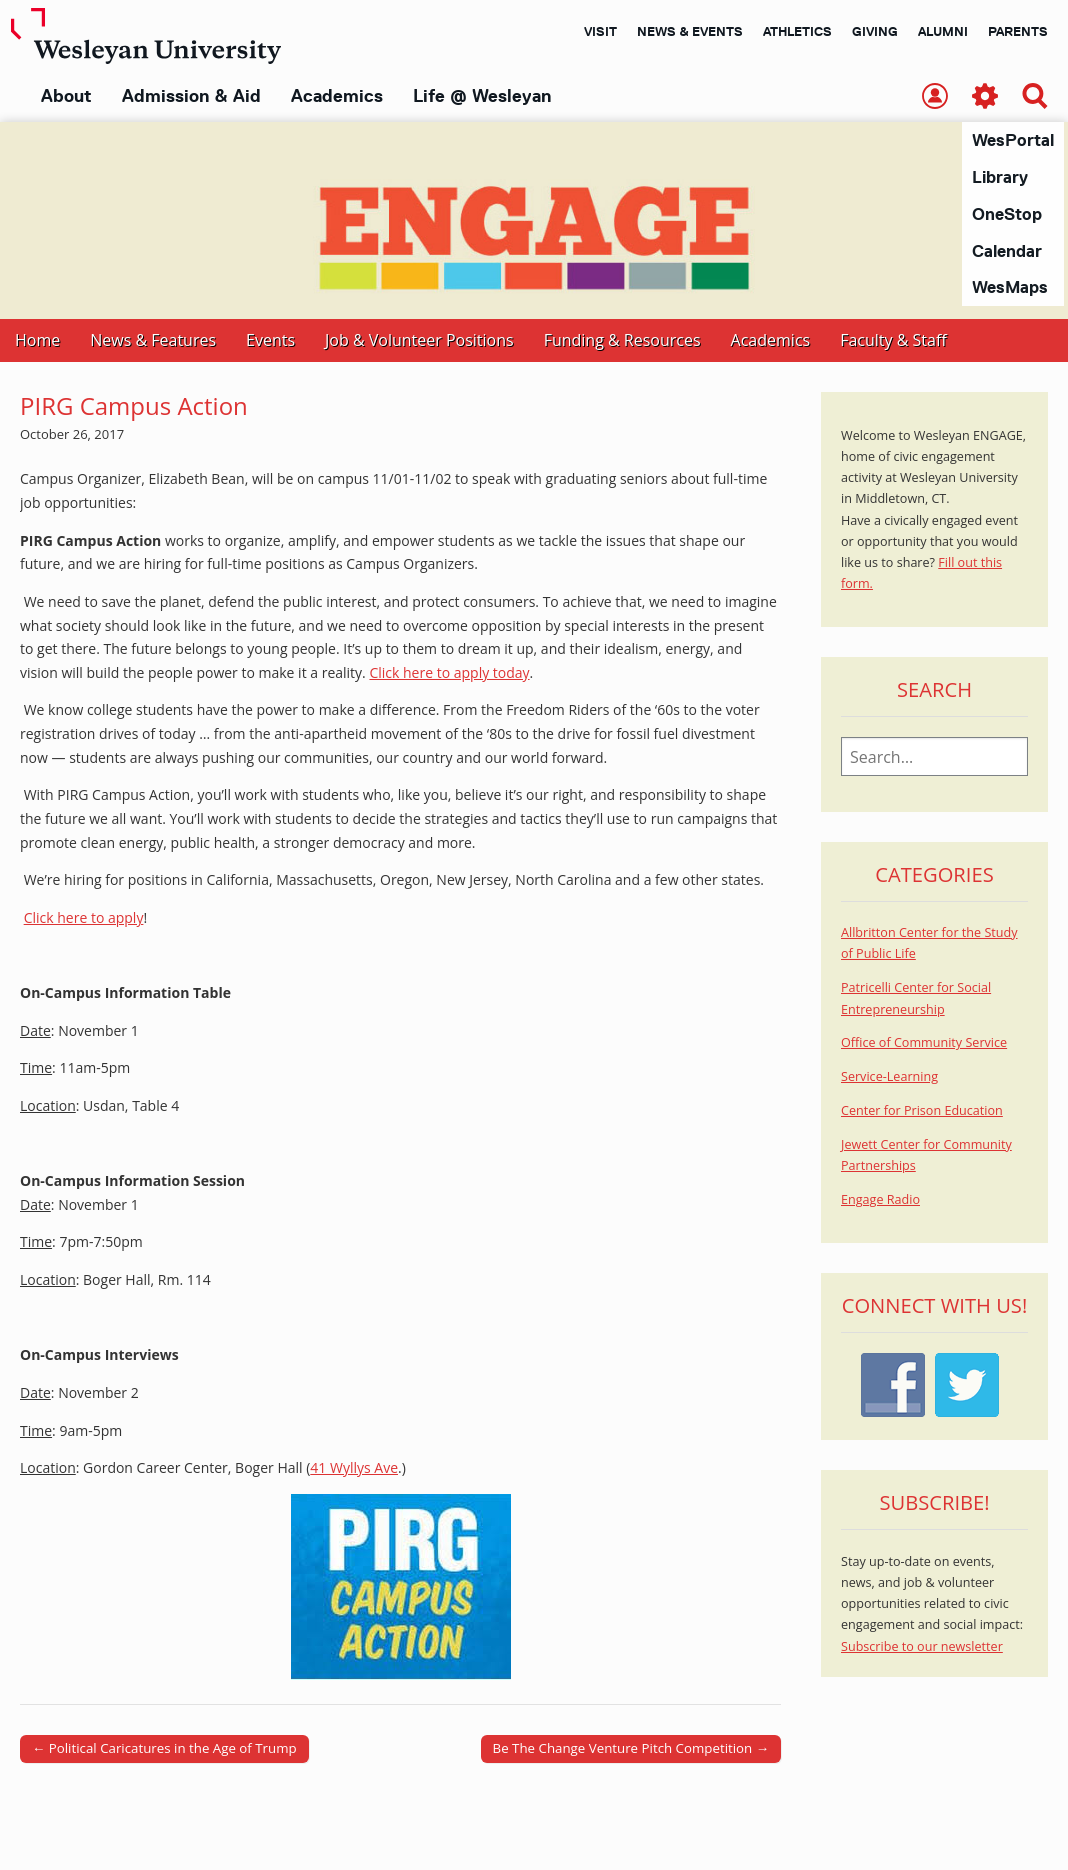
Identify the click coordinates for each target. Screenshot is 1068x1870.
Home (37, 341)
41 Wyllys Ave (354, 1468)
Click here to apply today (449, 673)
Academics (337, 96)
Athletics (797, 31)
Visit (600, 31)
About (66, 96)
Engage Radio (880, 1200)
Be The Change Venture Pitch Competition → (631, 1749)
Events (270, 341)
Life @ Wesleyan (482, 96)
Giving (875, 31)
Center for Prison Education (922, 1111)
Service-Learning (889, 1077)
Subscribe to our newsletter (922, 1647)
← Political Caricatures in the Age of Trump (164, 1749)
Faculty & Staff (893, 341)
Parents (1018, 31)
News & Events (690, 31)
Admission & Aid (191, 96)
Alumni (943, 31)
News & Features (153, 341)
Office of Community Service (924, 1043)
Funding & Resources (622, 341)
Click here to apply (84, 918)
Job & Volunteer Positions (419, 341)
